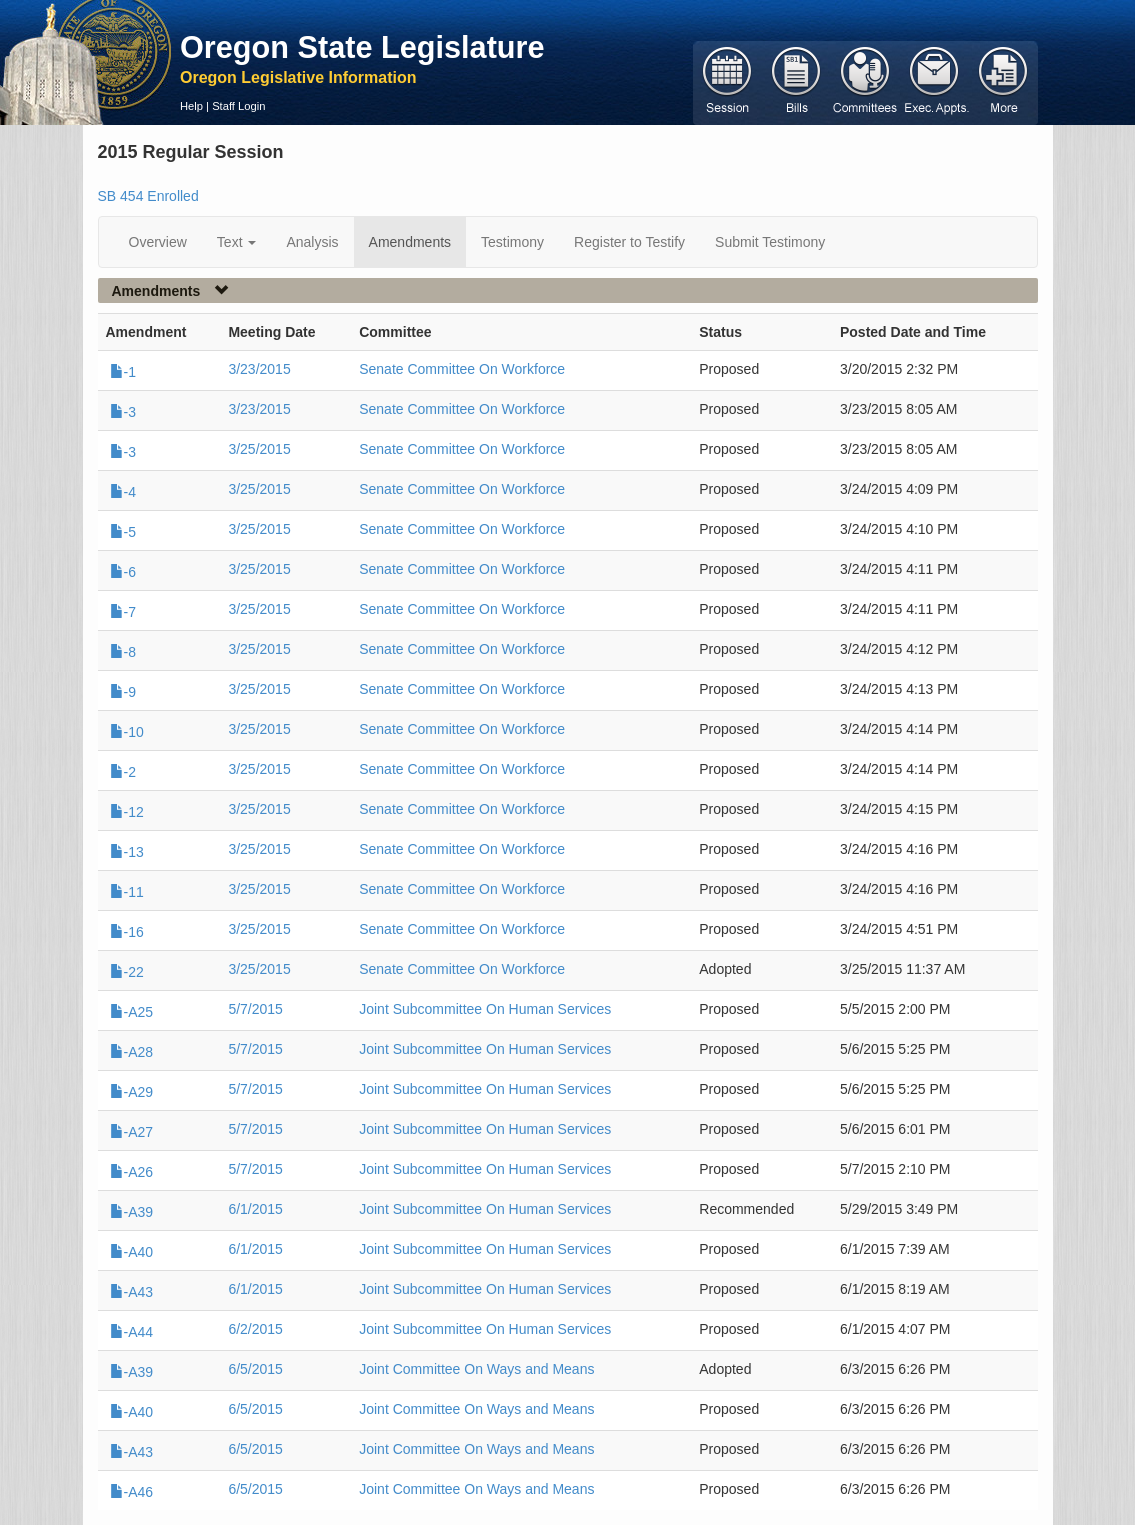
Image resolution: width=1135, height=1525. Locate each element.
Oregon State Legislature (362, 47)
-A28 (132, 1052)
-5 (123, 532)
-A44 (132, 1332)
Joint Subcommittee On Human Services (485, 1009)
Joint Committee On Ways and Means (476, 1369)
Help (191, 106)
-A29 (132, 1092)
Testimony (512, 242)
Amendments (410, 242)
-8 (123, 652)
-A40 (132, 1252)
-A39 (132, 1212)
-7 (123, 612)
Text (237, 242)
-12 (127, 812)
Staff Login (238, 106)
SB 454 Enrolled (148, 196)
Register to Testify (629, 242)
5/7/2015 (255, 1009)
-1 (123, 372)
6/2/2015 (255, 1329)
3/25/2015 (259, 449)
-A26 (132, 1172)
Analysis (312, 242)
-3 (123, 412)
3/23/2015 (259, 369)
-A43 (132, 1292)
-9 (123, 692)
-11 (127, 892)
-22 (127, 972)
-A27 (132, 1132)
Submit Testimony (770, 242)
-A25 (132, 1012)
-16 (127, 932)
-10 (127, 732)
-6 (123, 572)
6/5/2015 (255, 1369)
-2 (123, 772)
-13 (127, 852)
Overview (158, 242)
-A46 (132, 1492)
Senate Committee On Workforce (462, 369)
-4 (123, 492)
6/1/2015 (255, 1209)
